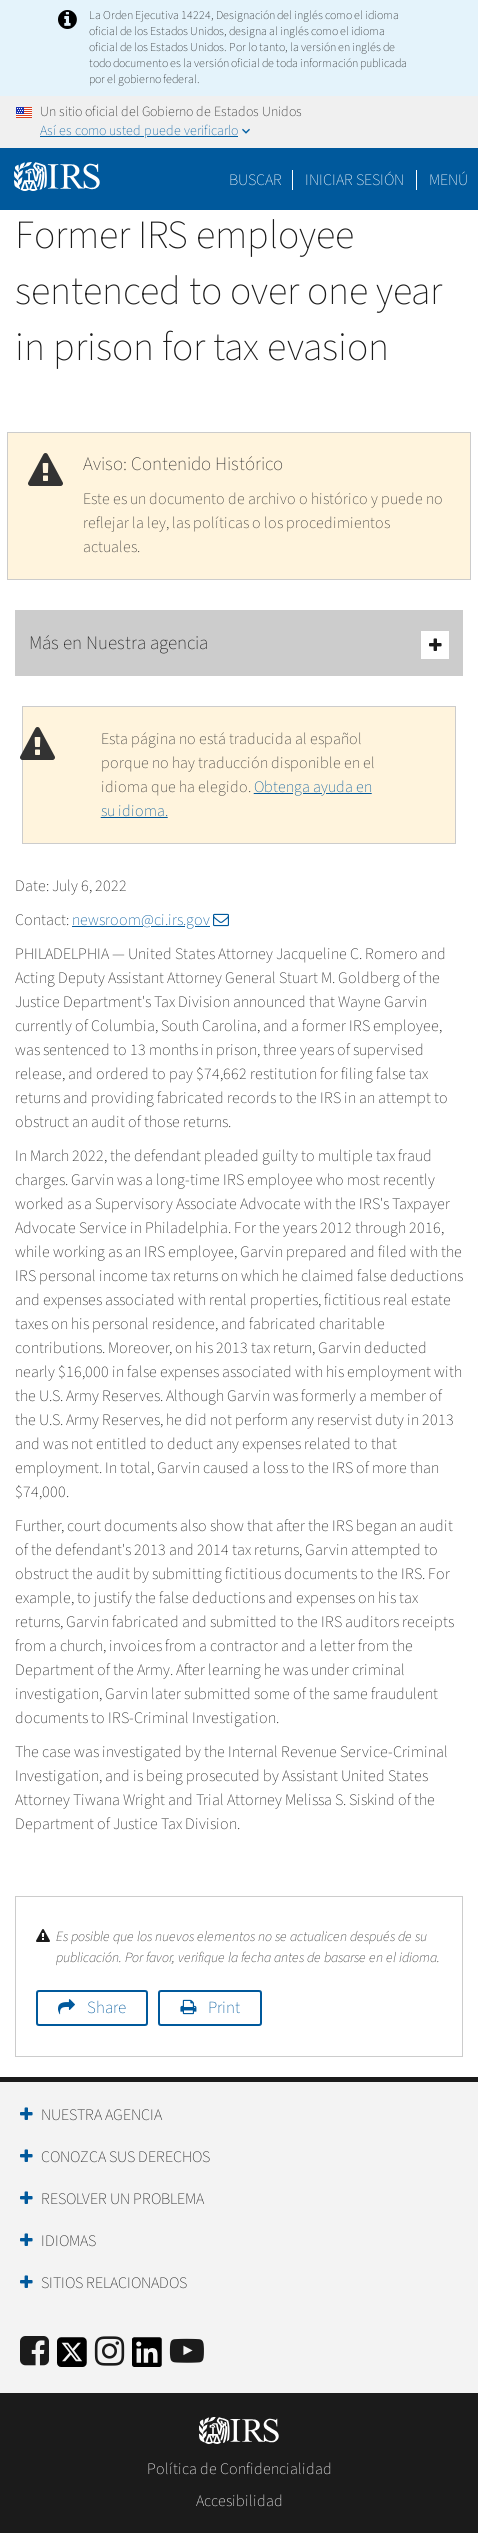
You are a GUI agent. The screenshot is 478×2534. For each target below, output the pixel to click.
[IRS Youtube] (187, 2352)
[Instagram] (109, 2352)
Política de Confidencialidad (239, 2469)
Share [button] (106, 2008)
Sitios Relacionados (114, 2283)
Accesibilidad (239, 2501)
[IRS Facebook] (34, 2352)
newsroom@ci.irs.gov (150, 920)
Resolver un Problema (122, 2199)
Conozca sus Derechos (125, 2157)
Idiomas (68, 2241)
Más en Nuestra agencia (239, 644)
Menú (448, 180)
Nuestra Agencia (101, 2115)
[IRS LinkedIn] (147, 2358)
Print (224, 2008)
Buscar (255, 180)
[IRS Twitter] (72, 2358)
